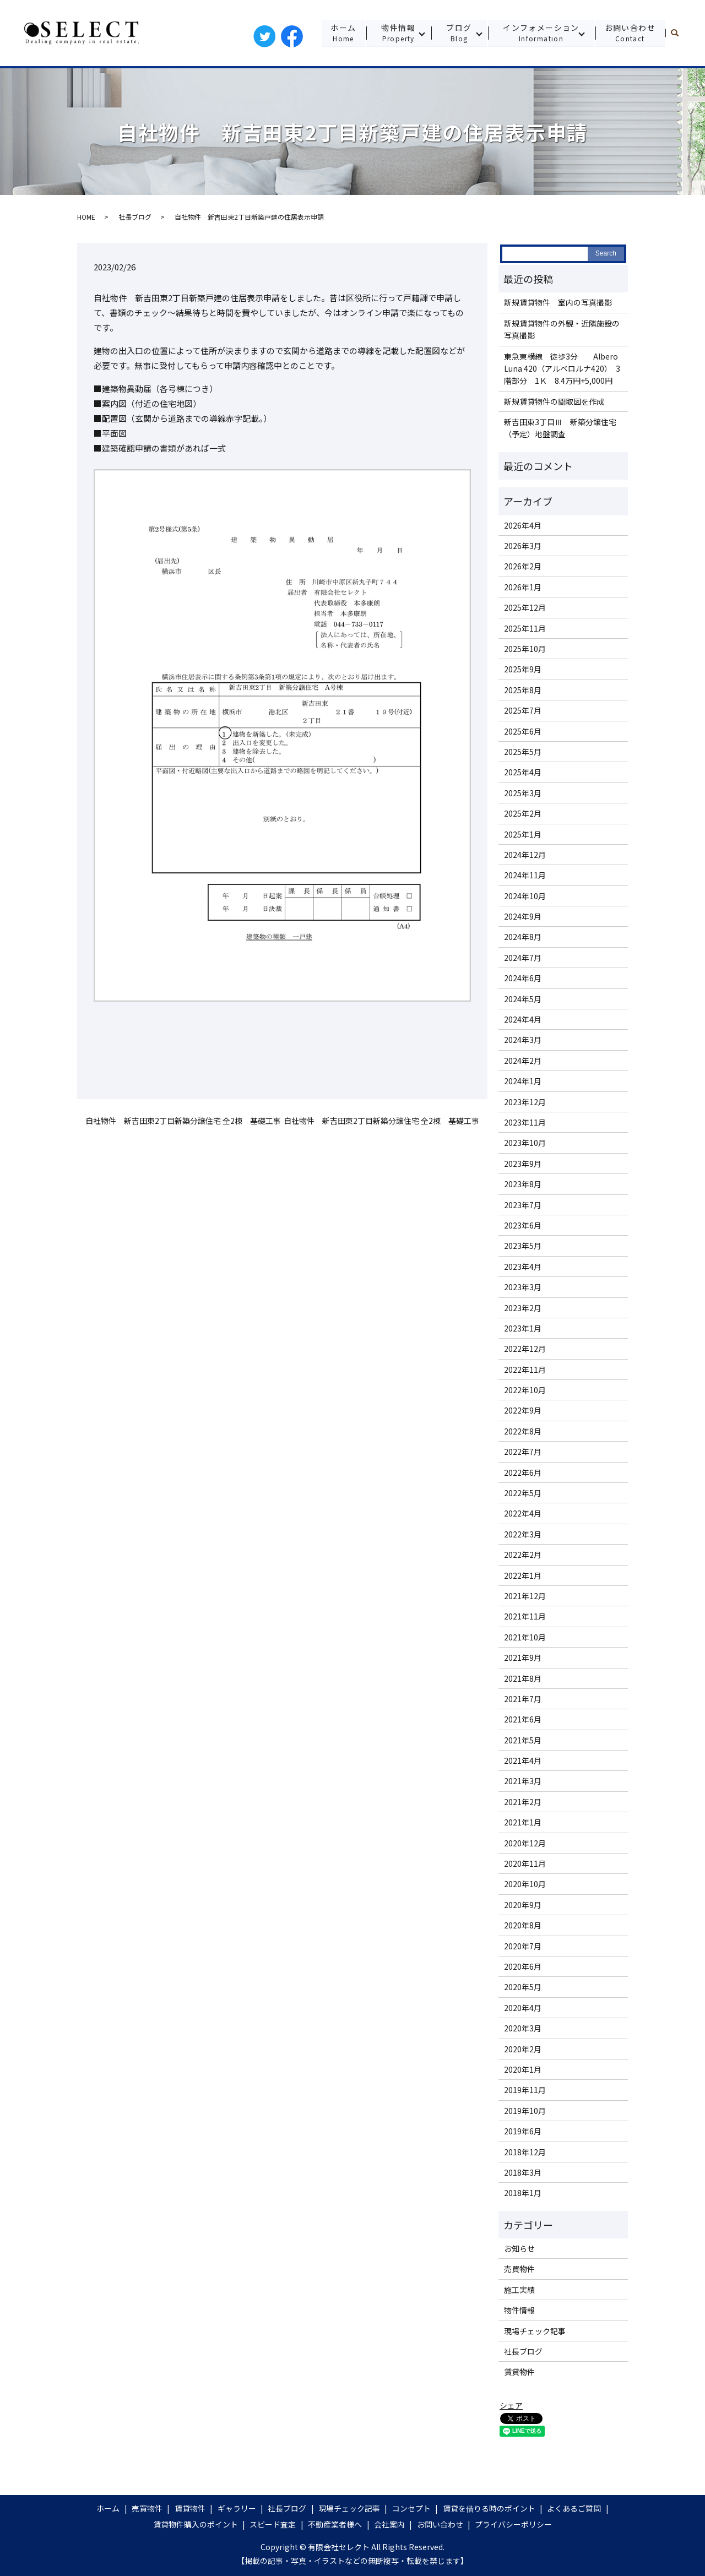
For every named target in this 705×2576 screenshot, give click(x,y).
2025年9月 (522, 669)
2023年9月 (522, 1163)
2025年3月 (522, 792)
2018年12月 (525, 2151)
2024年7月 (522, 957)
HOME (86, 216)
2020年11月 (525, 1863)
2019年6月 (522, 2131)
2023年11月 (525, 1122)
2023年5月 (522, 1245)
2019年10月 (525, 2110)
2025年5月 (522, 751)
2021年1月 (522, 1822)
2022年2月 (522, 1554)
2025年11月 (525, 628)
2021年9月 (522, 1657)
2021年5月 (522, 1740)
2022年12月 (525, 1348)
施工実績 (519, 2289)
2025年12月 (525, 607)
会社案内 (389, 2524)
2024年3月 (522, 1039)
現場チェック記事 (535, 2330)
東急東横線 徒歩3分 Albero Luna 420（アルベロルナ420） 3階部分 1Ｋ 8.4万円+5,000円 (562, 369)
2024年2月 (522, 1060)
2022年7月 (522, 1451)
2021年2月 (522, 1801)
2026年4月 (522, 525)
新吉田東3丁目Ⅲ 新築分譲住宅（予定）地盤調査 (560, 427)
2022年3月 (522, 1534)
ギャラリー (237, 2508)
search (679, 33)
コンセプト (411, 2508)
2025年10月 (525, 648)
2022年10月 (525, 1389)
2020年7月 (522, 1946)
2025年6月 (522, 731)
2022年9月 (522, 1410)
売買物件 (519, 2268)
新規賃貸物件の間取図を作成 (554, 401)
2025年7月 (522, 710)
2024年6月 (522, 977)
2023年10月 (525, 1142)
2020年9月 (522, 1904)
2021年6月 (522, 1719)
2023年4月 (522, 1266)
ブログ (458, 33)
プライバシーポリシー (513, 2524)
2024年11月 (525, 875)
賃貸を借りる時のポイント (489, 2508)
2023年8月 (522, 1183)
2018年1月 (522, 2192)
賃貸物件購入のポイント (195, 2524)
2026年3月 (522, 545)
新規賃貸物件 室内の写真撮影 (558, 302)
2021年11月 (525, 1616)
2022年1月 (522, 1575)
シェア (511, 2405)
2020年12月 (525, 1843)
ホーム (342, 33)
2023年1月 (522, 1328)
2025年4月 (522, 772)
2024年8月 (522, 936)
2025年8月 (522, 689)
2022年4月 (522, 1513)
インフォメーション (541, 33)
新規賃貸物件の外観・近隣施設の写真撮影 (562, 329)
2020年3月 (522, 2028)
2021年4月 (522, 1760)
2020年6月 (522, 1966)
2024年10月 (525, 895)
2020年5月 (522, 1986)
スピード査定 (273, 2524)
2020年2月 (522, 2049)
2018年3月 (522, 2172)
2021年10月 (525, 1637)
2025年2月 (522, 813)
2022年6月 (522, 1472)
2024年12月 (525, 854)
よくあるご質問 (574, 2508)
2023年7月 (522, 1204)
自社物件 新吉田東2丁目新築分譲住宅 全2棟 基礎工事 (183, 1121)
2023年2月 (522, 1307)
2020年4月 (522, 2007)
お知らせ (519, 2248)
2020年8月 (522, 1925)
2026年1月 (522, 587)
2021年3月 (522, 1780)
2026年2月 (522, 566)
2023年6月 (522, 1225)
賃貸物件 (519, 2371)
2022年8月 (522, 1431)
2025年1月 (522, 834)
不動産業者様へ (335, 2524)
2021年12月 (525, 1595)
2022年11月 (525, 1369)
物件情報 (397, 33)
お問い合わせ (629, 33)
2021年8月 (522, 1678)
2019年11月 (525, 2089)
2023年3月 (522, 1286)
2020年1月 (522, 2069)
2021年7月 (522, 1698)
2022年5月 (522, 1492)
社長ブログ (134, 216)
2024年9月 (522, 916)
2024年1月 (522, 1080)
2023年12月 (525, 1101)
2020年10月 (525, 1883)
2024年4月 (522, 1019)
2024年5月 (522, 998)
